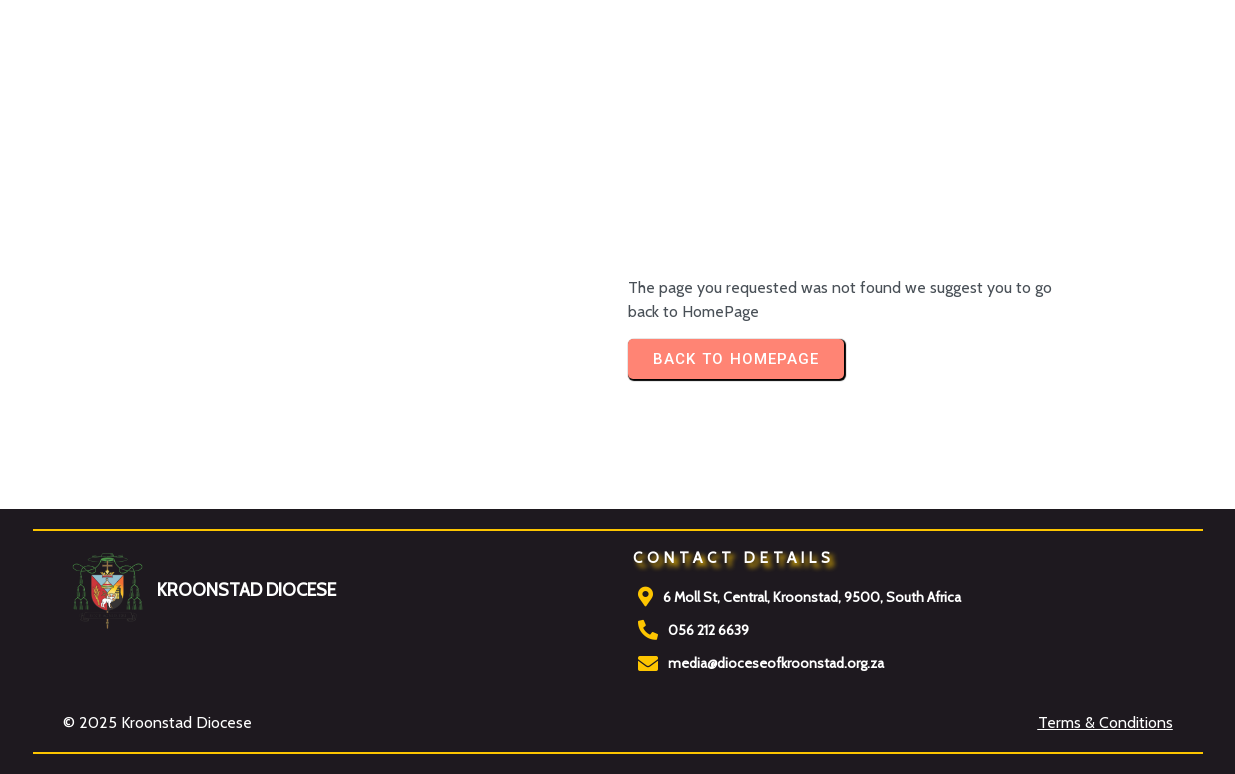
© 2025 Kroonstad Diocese (157, 722)
